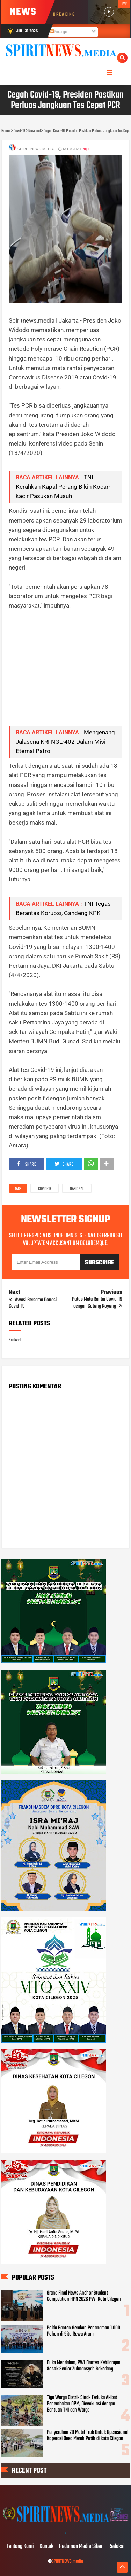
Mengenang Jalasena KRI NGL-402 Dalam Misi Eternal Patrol (65, 742)
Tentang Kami (20, 2547)
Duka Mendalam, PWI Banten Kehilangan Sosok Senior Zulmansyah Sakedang (84, 2366)
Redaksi (116, 2547)
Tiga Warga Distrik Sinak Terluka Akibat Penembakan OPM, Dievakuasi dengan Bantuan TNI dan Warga (82, 2404)
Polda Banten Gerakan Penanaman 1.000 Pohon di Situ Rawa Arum (83, 2331)
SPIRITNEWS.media (67, 2562)
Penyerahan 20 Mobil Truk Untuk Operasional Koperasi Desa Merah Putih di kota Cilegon (87, 2435)
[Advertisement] (66, 673)
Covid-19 (44, 1188)
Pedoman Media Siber (81, 2547)
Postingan (59, 32)
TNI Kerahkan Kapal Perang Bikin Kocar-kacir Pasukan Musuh (63, 487)
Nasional (77, 1188)
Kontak (46, 2547)
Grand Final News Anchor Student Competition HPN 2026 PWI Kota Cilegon (84, 2296)
